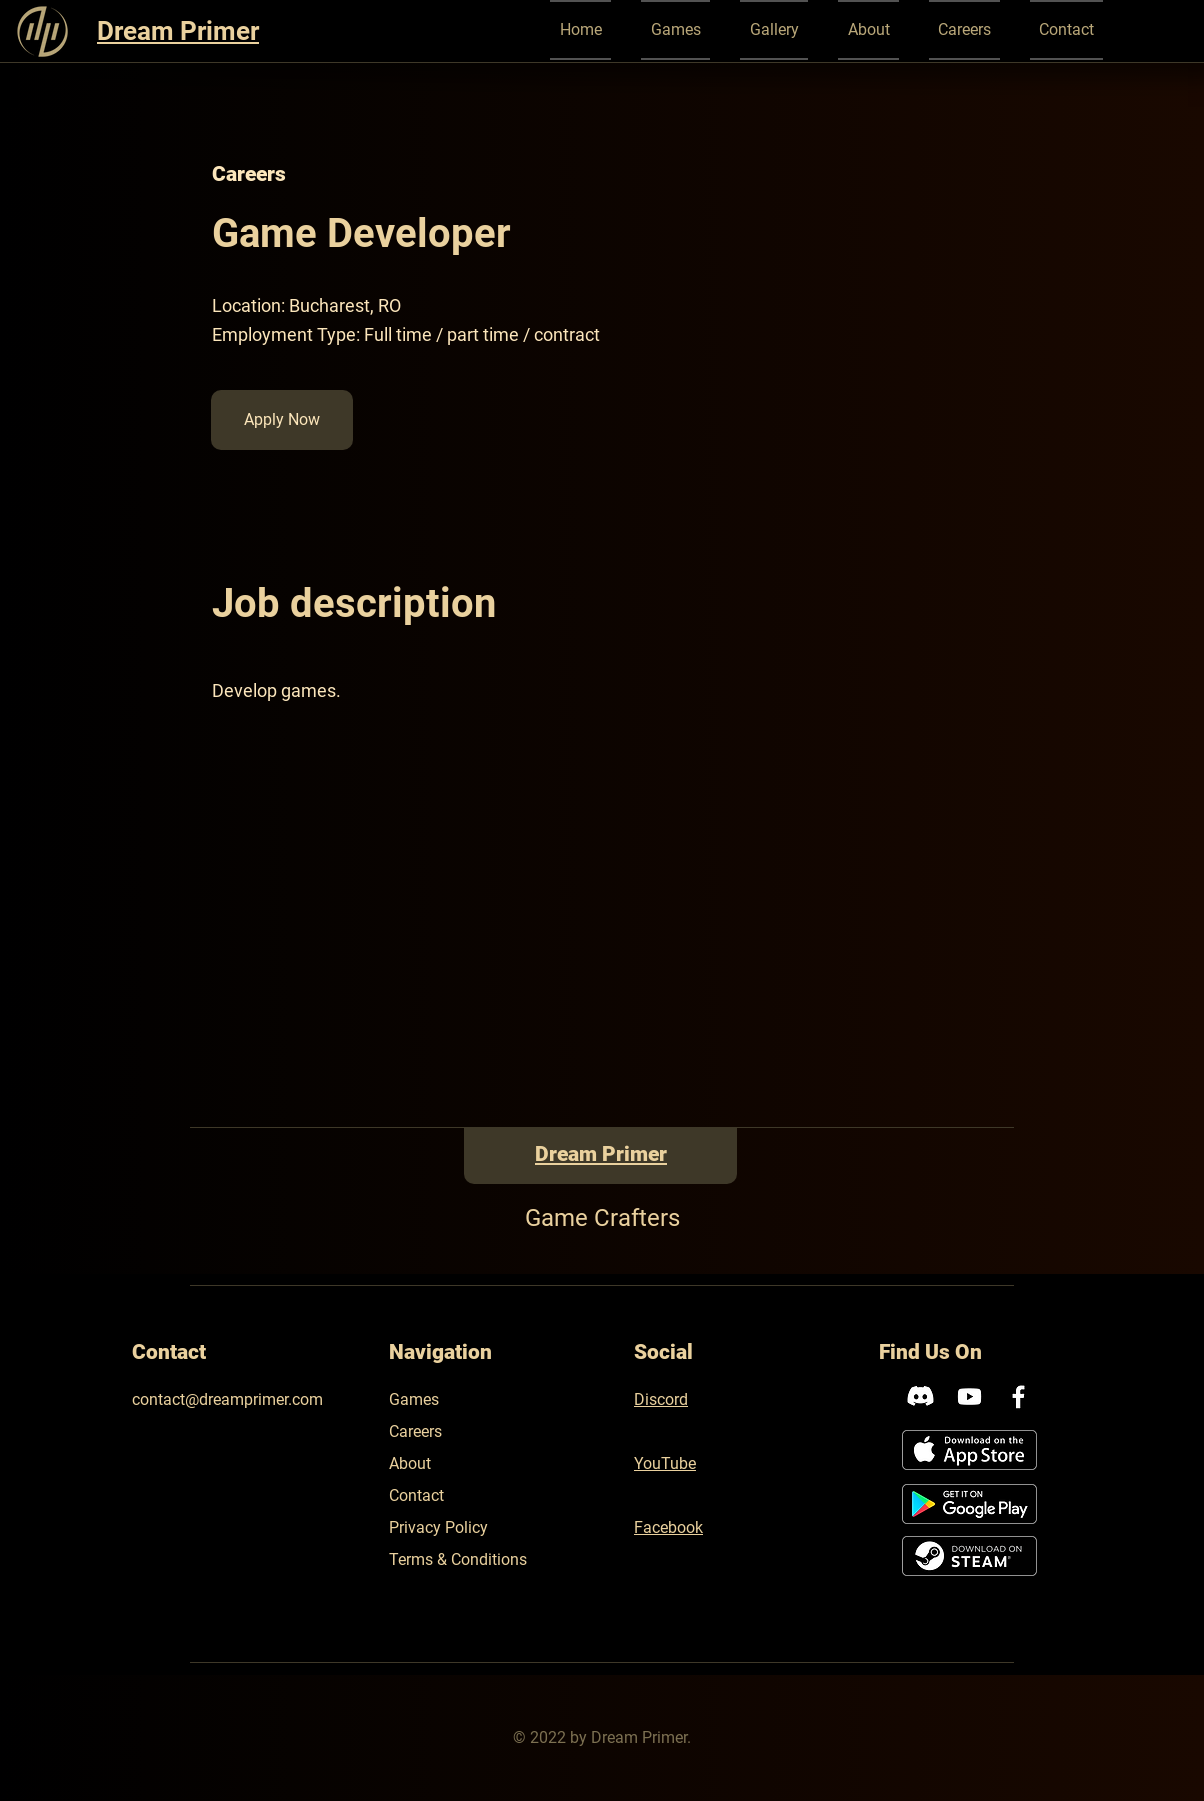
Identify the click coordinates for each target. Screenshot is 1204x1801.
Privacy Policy (438, 1527)
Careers (415, 1431)
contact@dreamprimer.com (227, 1399)
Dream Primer (178, 31)
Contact (416, 1495)
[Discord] (920, 1396)
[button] (675, 30)
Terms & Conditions (458, 1559)
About (410, 1463)
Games (414, 1399)
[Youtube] (969, 1396)
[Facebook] (1018, 1396)
